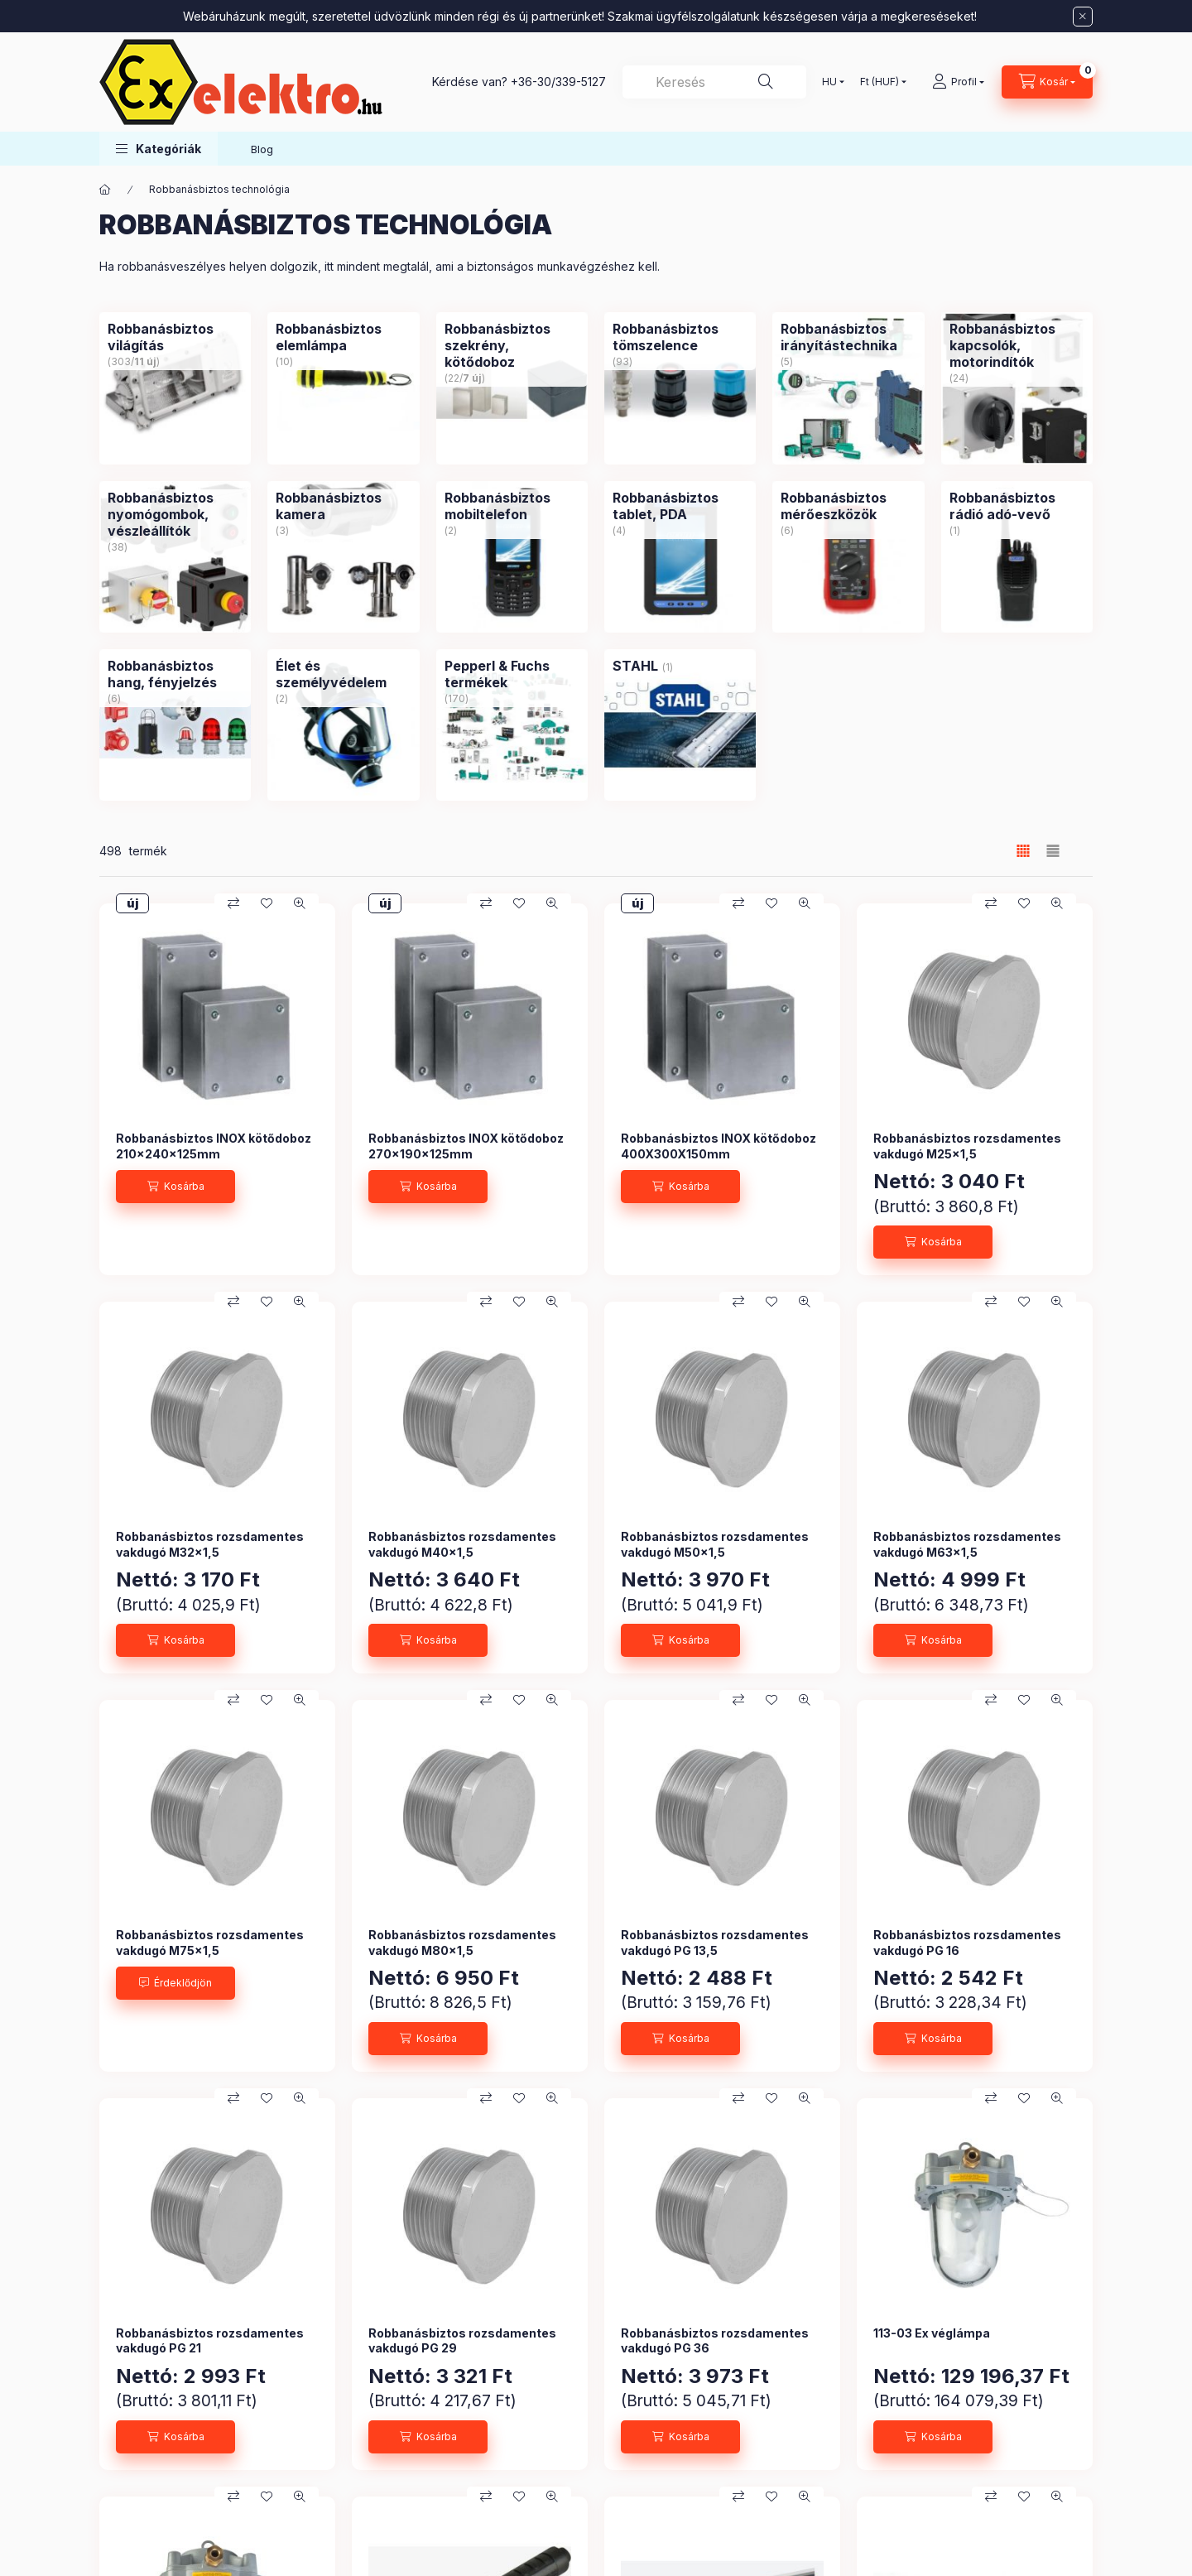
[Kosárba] (175, 1186)
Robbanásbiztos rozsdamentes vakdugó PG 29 (462, 2340)
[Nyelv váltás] (829, 82)
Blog (262, 149)
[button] (158, 149)
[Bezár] (1083, 16)
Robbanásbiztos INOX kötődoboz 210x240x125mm (213, 1145)
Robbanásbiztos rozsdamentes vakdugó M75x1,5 (210, 1942)
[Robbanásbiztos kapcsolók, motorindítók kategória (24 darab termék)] (1016, 345)
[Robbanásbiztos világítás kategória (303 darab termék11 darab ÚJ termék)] (175, 337)
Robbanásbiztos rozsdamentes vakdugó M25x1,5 (967, 1145)
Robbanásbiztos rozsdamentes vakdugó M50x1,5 (715, 1543)
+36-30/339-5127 (558, 82)
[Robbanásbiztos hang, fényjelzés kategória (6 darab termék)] (175, 674)
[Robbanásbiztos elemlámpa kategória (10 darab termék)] (343, 337)
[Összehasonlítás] (233, 903)
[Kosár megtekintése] (1047, 82)
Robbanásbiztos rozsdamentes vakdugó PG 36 (715, 2340)
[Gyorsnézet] (299, 903)
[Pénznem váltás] (879, 82)
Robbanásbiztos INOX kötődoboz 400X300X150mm (718, 1145)
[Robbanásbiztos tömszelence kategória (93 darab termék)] (680, 337)
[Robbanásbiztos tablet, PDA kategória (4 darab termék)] (680, 505)
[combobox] (714, 82)
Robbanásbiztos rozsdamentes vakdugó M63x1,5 (967, 1543)
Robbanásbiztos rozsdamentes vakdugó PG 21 (210, 2340)
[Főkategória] (105, 189)
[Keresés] (766, 82)
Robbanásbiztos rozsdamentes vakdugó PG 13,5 (715, 1942)
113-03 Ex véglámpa (931, 2333)
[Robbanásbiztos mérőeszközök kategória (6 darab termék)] (848, 505)
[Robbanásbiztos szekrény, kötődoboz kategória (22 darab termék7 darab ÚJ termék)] (512, 345)
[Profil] (958, 82)
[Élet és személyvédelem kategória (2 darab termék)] (343, 674)
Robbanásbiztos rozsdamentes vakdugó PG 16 (967, 1942)
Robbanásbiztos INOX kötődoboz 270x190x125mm (466, 1145)
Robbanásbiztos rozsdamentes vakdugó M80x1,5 (462, 1942)
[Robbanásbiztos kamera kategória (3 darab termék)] (343, 505)
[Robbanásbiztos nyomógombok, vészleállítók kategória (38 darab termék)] (175, 514)
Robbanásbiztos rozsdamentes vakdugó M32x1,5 (210, 1543)
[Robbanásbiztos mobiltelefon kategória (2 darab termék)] (512, 505)
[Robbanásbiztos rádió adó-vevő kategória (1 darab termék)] (1016, 505)
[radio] (1053, 851)
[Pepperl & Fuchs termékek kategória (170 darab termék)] (512, 674)
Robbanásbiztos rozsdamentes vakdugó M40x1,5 (462, 1543)
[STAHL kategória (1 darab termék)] (635, 665)
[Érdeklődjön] (175, 1983)
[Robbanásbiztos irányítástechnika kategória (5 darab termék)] (848, 337)
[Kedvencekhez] (266, 903)
